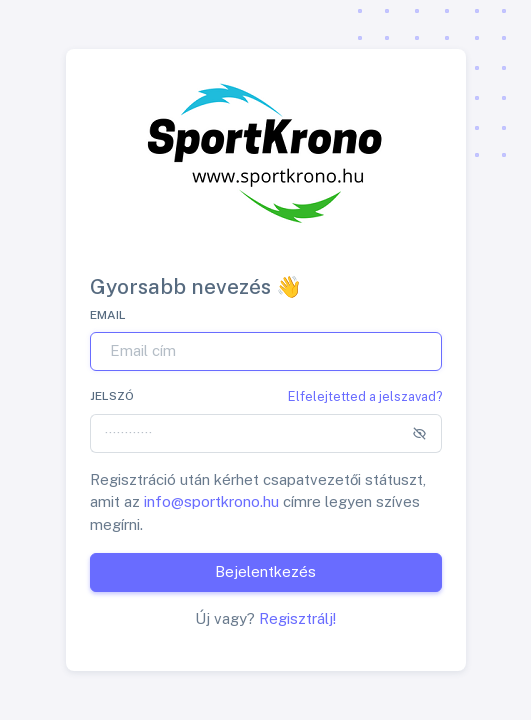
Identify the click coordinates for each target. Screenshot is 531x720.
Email (108, 315)
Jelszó (112, 396)
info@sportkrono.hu (211, 501)
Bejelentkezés (265, 571)
